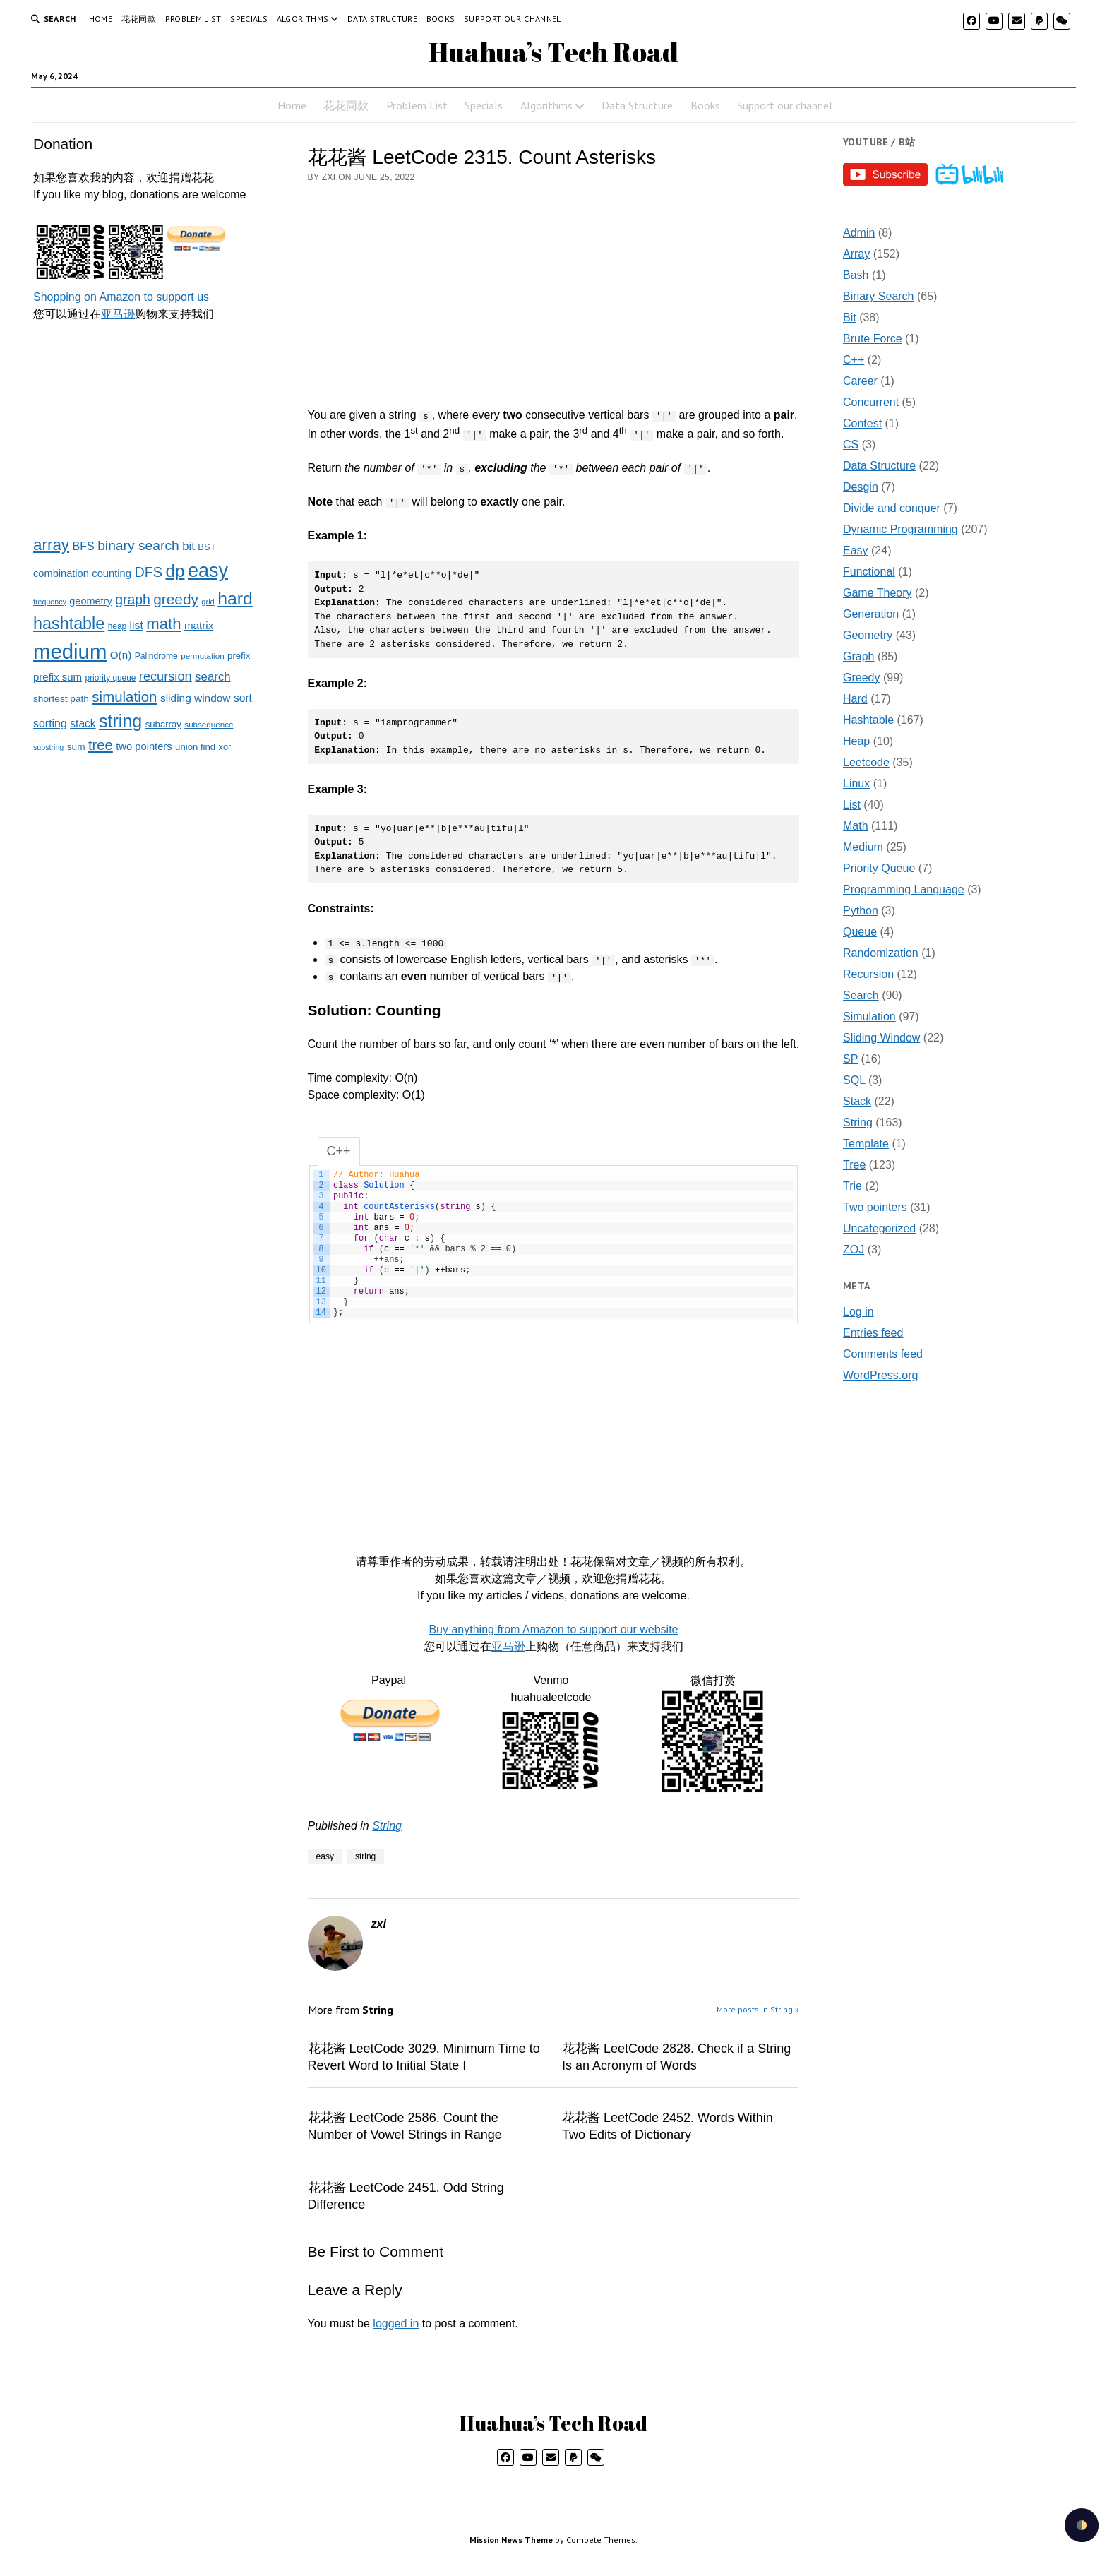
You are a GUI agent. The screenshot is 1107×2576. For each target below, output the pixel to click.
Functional (869, 572)
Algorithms (303, 18)
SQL (854, 1080)
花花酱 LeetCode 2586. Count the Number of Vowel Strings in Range (405, 2126)
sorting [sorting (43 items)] (50, 723)
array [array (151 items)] (51, 545)
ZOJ (853, 1250)
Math (855, 826)
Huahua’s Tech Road (553, 52)
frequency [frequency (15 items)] (49, 601)
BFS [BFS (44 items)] (83, 545)
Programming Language (903, 889)
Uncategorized (879, 1228)
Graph (858, 656)
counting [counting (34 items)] (111, 573)
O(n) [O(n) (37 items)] (120, 655)
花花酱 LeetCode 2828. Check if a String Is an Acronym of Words (676, 2057)
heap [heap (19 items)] (117, 626)
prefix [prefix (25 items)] (238, 655)
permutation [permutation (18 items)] (202, 655)
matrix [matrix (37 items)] (198, 625)
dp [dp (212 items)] (175, 570)
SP (850, 1059)
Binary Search (878, 296)
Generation (871, 614)
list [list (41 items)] (136, 625)
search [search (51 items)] (213, 677)
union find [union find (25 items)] (195, 746)
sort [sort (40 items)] (243, 698)
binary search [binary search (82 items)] (138, 545)
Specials (249, 18)
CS (850, 445)
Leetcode (866, 762)
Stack (857, 1101)
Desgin (860, 487)
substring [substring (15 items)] (48, 747)
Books (440, 18)
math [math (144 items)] (163, 624)
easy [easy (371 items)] (208, 570)
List (852, 805)
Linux (856, 783)
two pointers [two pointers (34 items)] (144, 746)
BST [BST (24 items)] (206, 547)
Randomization (880, 953)
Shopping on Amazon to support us (121, 297)
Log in (858, 1312)
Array (856, 254)
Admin (859, 233)
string (365, 1856)
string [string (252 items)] (120, 721)
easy (325, 1856)
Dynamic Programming (900, 529)
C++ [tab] (339, 1151)
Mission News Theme (511, 2539)
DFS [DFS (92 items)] (148, 572)
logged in (396, 2324)
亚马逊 (118, 314)
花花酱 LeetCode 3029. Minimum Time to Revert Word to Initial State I (424, 2057)
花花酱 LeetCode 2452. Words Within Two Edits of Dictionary (667, 2126)
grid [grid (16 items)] (207, 601)
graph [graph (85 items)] (132, 599)
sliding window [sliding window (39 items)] (195, 698)
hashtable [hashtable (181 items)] (68, 623)
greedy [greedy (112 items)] (175, 599)
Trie (852, 1186)
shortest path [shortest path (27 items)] (61, 698)
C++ (853, 360)
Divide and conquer (891, 508)
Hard (855, 699)
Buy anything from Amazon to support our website (553, 1629)
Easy (855, 550)
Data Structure (382, 18)
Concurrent (871, 402)
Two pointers (875, 1207)
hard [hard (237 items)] (235, 598)
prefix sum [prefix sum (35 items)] (57, 677)
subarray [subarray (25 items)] (163, 724)
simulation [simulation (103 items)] (124, 696)
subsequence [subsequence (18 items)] (208, 724)
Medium (863, 847)
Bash (855, 275)
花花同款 (138, 18)
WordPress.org (880, 1375)
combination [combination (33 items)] (61, 573)
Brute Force (872, 339)
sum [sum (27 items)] (76, 746)
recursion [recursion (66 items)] (165, 676)
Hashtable (868, 720)
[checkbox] (1082, 2525)
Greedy (861, 678)
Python (860, 911)
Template (866, 1144)
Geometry (867, 635)
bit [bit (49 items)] (188, 546)
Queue (860, 932)
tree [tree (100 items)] (100, 745)
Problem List (193, 18)
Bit (849, 317)
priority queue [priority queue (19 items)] (110, 678)
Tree (854, 1165)
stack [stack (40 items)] (82, 723)
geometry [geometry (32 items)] (90, 601)
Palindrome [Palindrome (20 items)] (156, 656)
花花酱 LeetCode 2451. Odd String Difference (406, 2196)
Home (100, 18)
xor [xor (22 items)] (225, 747)
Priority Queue (879, 868)
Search (861, 995)
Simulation (869, 1016)
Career (860, 381)
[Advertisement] (148, 428)
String (387, 1826)
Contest (862, 423)
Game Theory (877, 593)
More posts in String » (758, 2009)
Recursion (868, 974)
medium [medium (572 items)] (70, 651)
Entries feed (873, 1333)
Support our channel (512, 18)
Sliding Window (881, 1038)
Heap (856, 741)
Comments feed (883, 1354)
